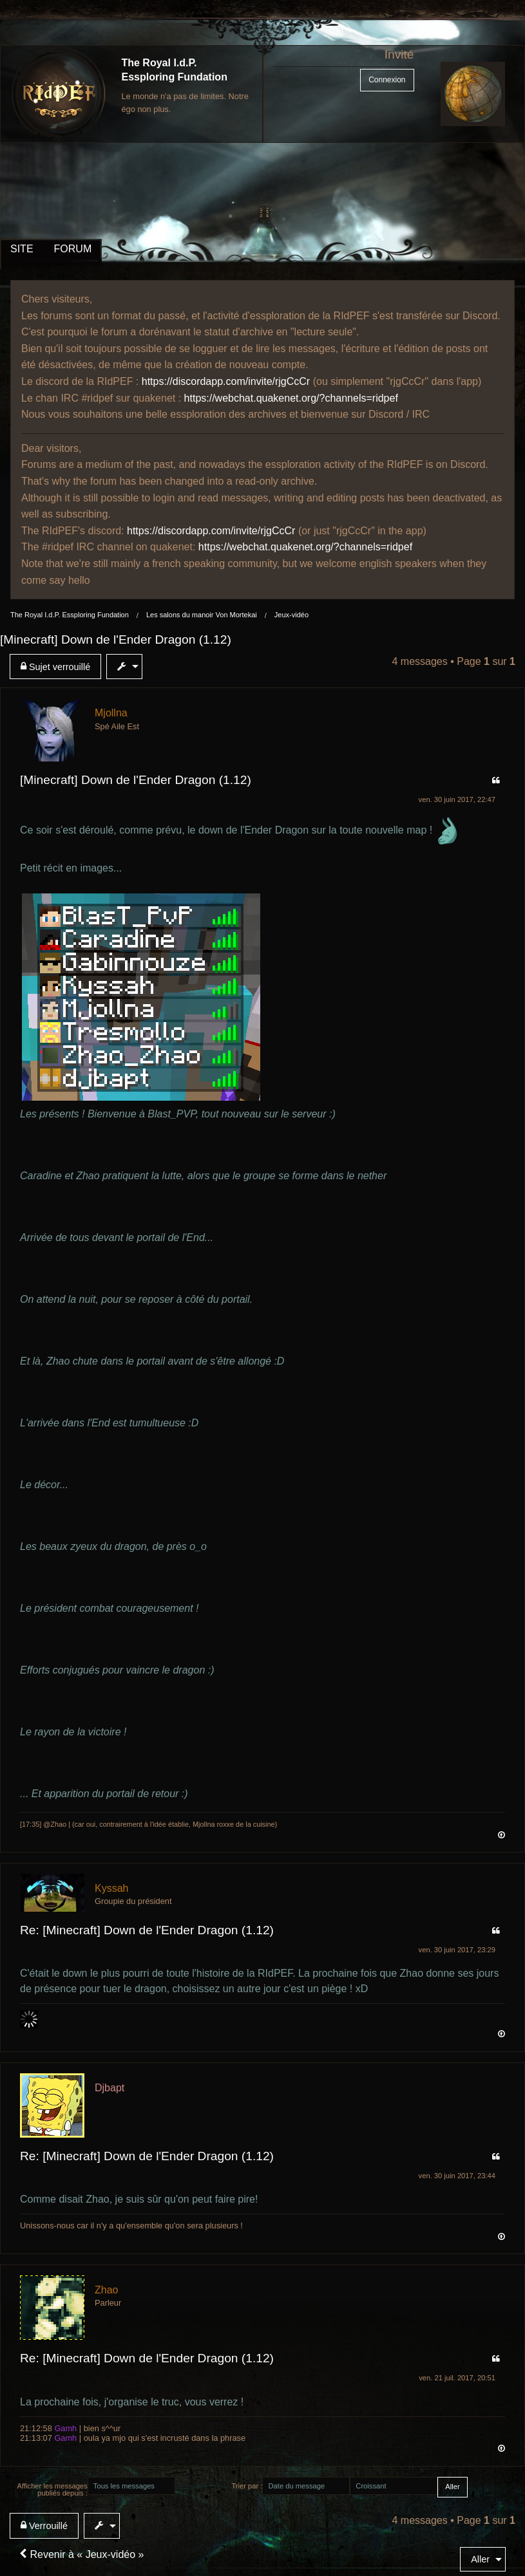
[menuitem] (58, 667)
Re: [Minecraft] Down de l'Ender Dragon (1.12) (147, 1930)
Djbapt (109, 2087)
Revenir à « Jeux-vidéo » (81, 2554)
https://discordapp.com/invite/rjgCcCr (226, 381)
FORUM (73, 248)
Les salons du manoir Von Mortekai (201, 615)
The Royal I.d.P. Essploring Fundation (69, 615)
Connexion (386, 79)
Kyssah (111, 1888)
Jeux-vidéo (291, 615)
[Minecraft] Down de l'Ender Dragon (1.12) (115, 639)
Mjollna (111, 712)
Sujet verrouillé (55, 666)
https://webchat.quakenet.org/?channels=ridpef (291, 398)
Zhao (106, 2289)
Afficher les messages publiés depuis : (52, 2489)
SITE (21, 248)
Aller (480, 2559)
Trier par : (246, 2486)
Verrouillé (44, 2525)
